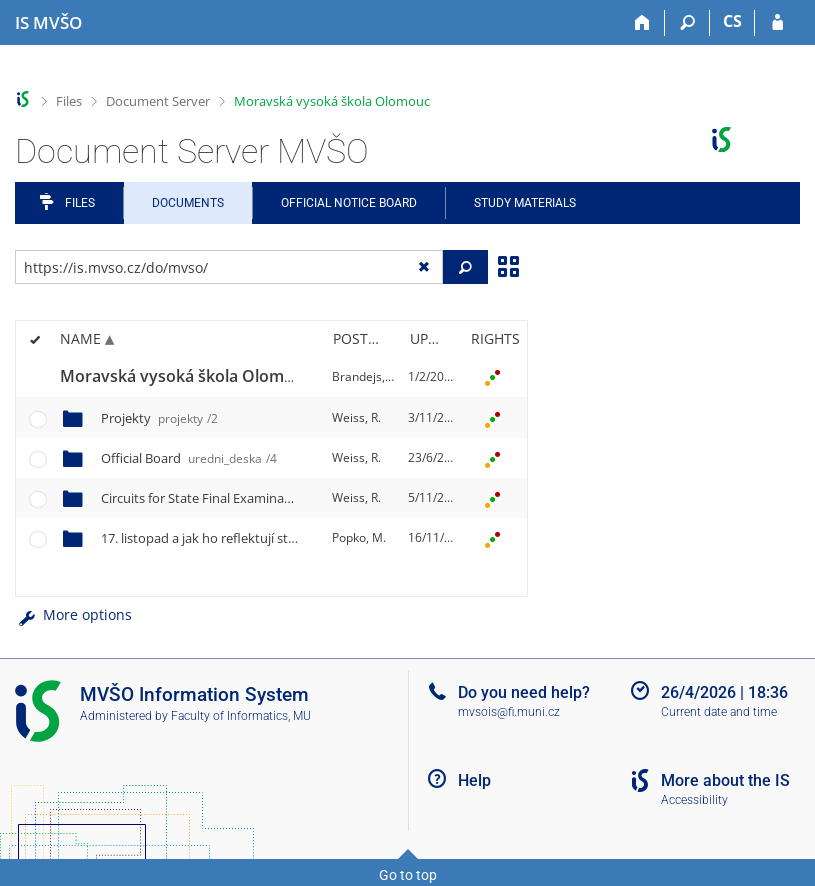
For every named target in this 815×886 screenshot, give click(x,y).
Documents (188, 203)
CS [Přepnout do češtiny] (732, 21)
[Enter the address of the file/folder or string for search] (229, 267)
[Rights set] (492, 377)
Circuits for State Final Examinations (254, 498)
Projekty (159, 418)
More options (73, 614)
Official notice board (349, 203)
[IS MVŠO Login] (777, 23)
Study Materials (525, 203)
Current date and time (719, 712)
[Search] (687, 23)
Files (69, 101)
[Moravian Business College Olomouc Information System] (48, 23)
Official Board (189, 458)
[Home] (642, 23)
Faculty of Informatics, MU (241, 716)
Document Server (158, 101)
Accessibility (694, 800)
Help (474, 780)
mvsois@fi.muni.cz (509, 712)
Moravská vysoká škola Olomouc (332, 101)
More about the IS (725, 780)
